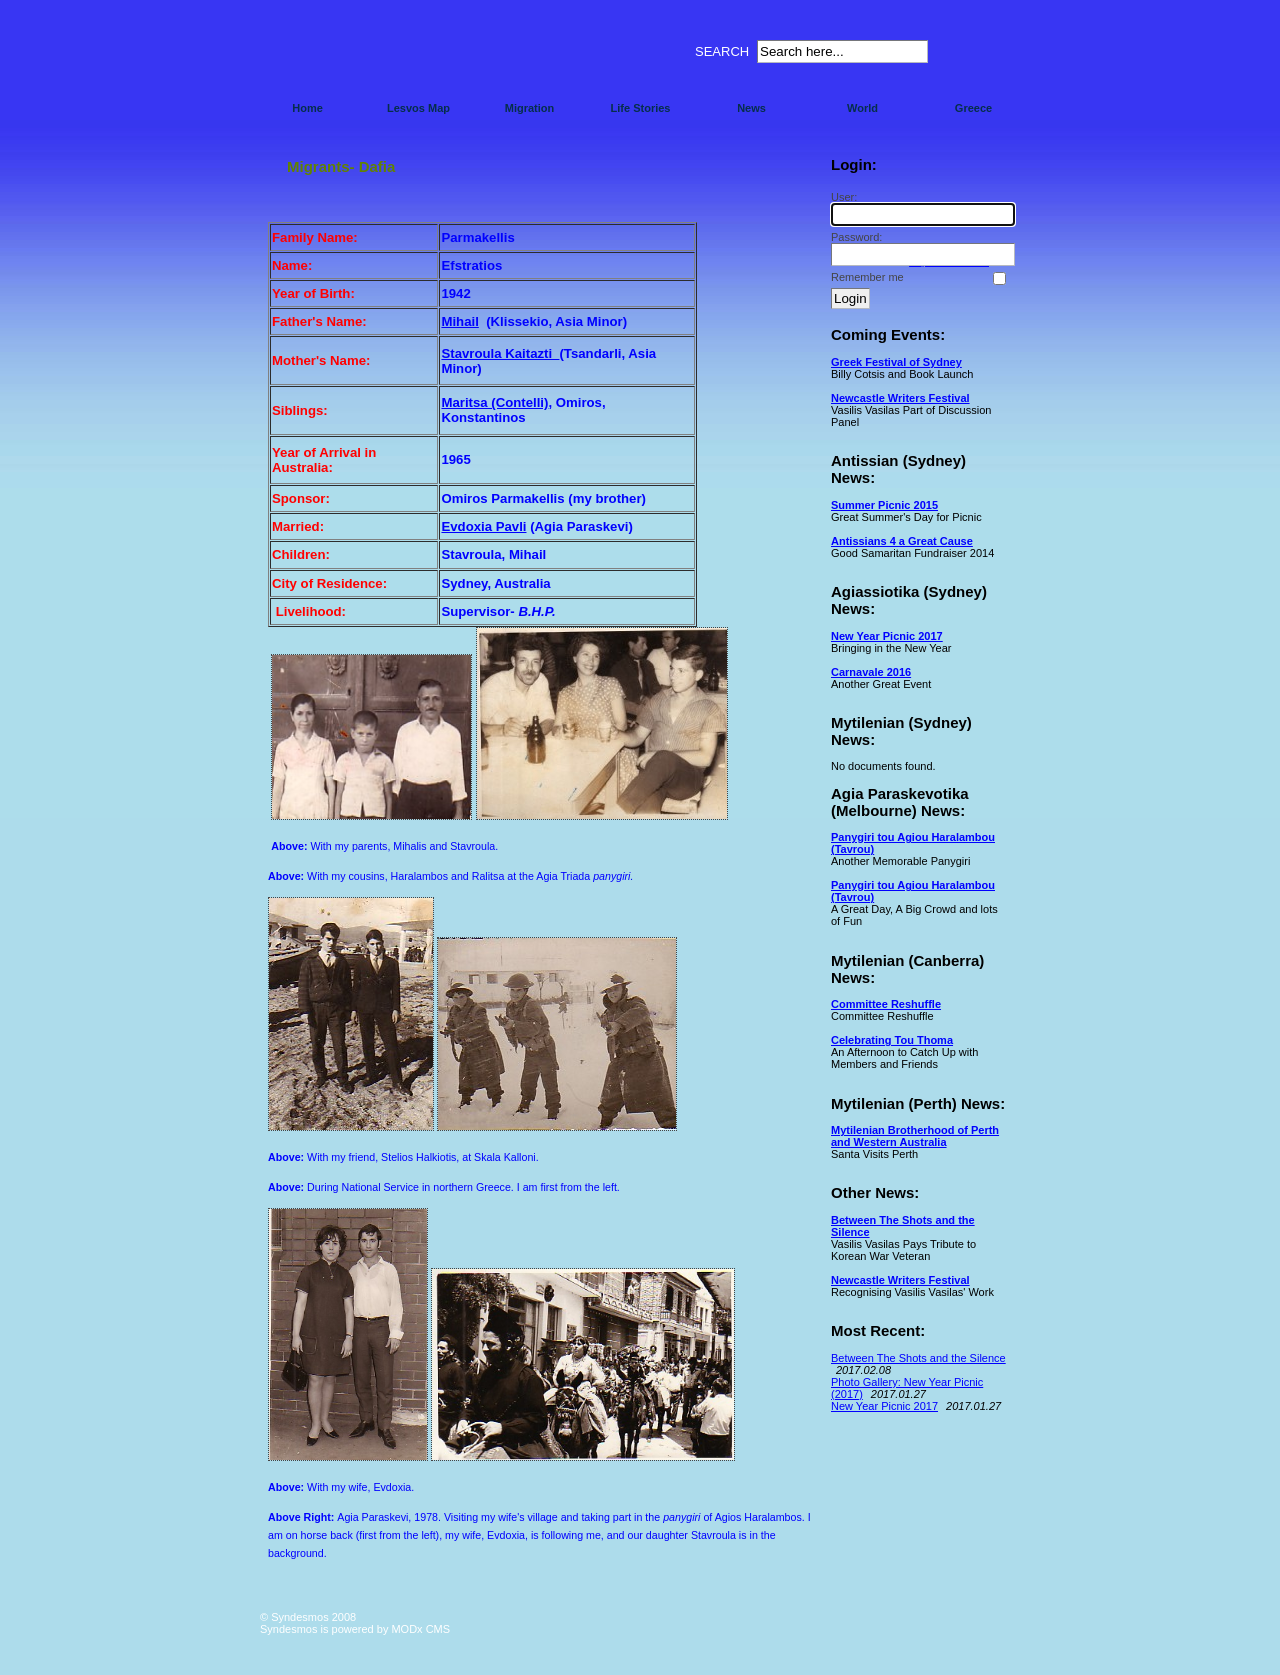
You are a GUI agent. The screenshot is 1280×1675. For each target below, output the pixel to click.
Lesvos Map (418, 108)
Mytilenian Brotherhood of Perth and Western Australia (915, 1136)
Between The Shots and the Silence (918, 1358)
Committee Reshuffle (886, 1004)
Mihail (459, 321)
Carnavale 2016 (871, 672)
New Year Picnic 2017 (887, 636)
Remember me (867, 277)
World (862, 108)
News (751, 108)
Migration (530, 108)
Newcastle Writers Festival (900, 398)
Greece (973, 108)
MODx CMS (420, 1629)
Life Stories (641, 108)
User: (920, 208)
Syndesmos (380, 57)
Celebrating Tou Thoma (892, 1040)
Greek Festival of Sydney (896, 362)
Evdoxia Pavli (483, 526)
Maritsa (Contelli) (494, 402)
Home (307, 108)
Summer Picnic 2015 (884, 505)
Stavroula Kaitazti (500, 353)
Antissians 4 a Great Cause (902, 541)
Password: (920, 248)
